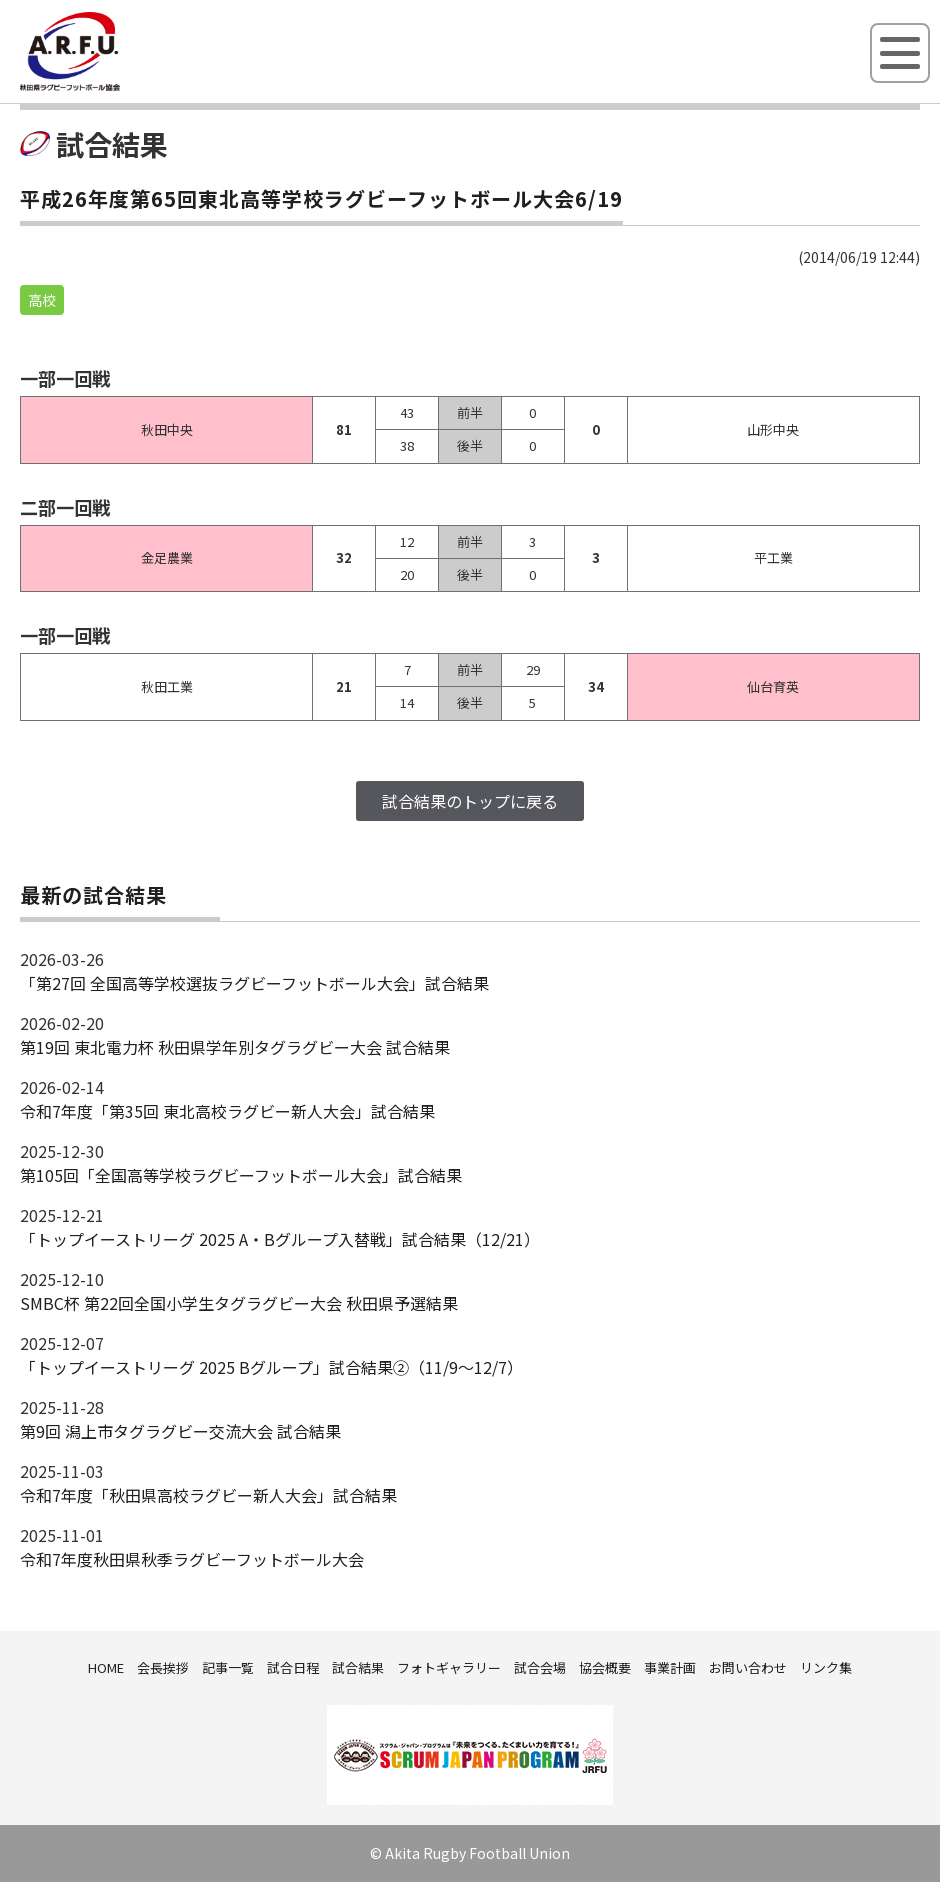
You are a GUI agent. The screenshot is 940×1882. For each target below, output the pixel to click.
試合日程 (293, 1667)
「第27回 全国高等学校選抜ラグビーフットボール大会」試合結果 (254, 983)
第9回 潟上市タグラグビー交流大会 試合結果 (180, 1431)
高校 (42, 300)
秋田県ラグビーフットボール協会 (115, 87)
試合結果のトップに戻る (470, 801)
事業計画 (670, 1667)
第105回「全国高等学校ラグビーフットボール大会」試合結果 (241, 1175)
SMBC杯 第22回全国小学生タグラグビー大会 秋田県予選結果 (239, 1303)
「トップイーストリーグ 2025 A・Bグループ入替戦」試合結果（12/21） (280, 1239)
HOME (106, 1667)
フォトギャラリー (449, 1667)
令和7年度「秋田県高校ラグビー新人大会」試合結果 (208, 1495)
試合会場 (540, 1667)
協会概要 (605, 1667)
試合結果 (358, 1667)
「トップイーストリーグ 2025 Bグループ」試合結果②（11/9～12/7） (271, 1367)
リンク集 (826, 1667)
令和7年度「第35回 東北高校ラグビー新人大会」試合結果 (227, 1111)
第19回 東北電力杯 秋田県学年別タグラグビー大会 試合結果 (235, 1047)
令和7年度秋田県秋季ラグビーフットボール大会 (192, 1559)
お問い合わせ (748, 1667)
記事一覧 (228, 1667)
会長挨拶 (163, 1667)
